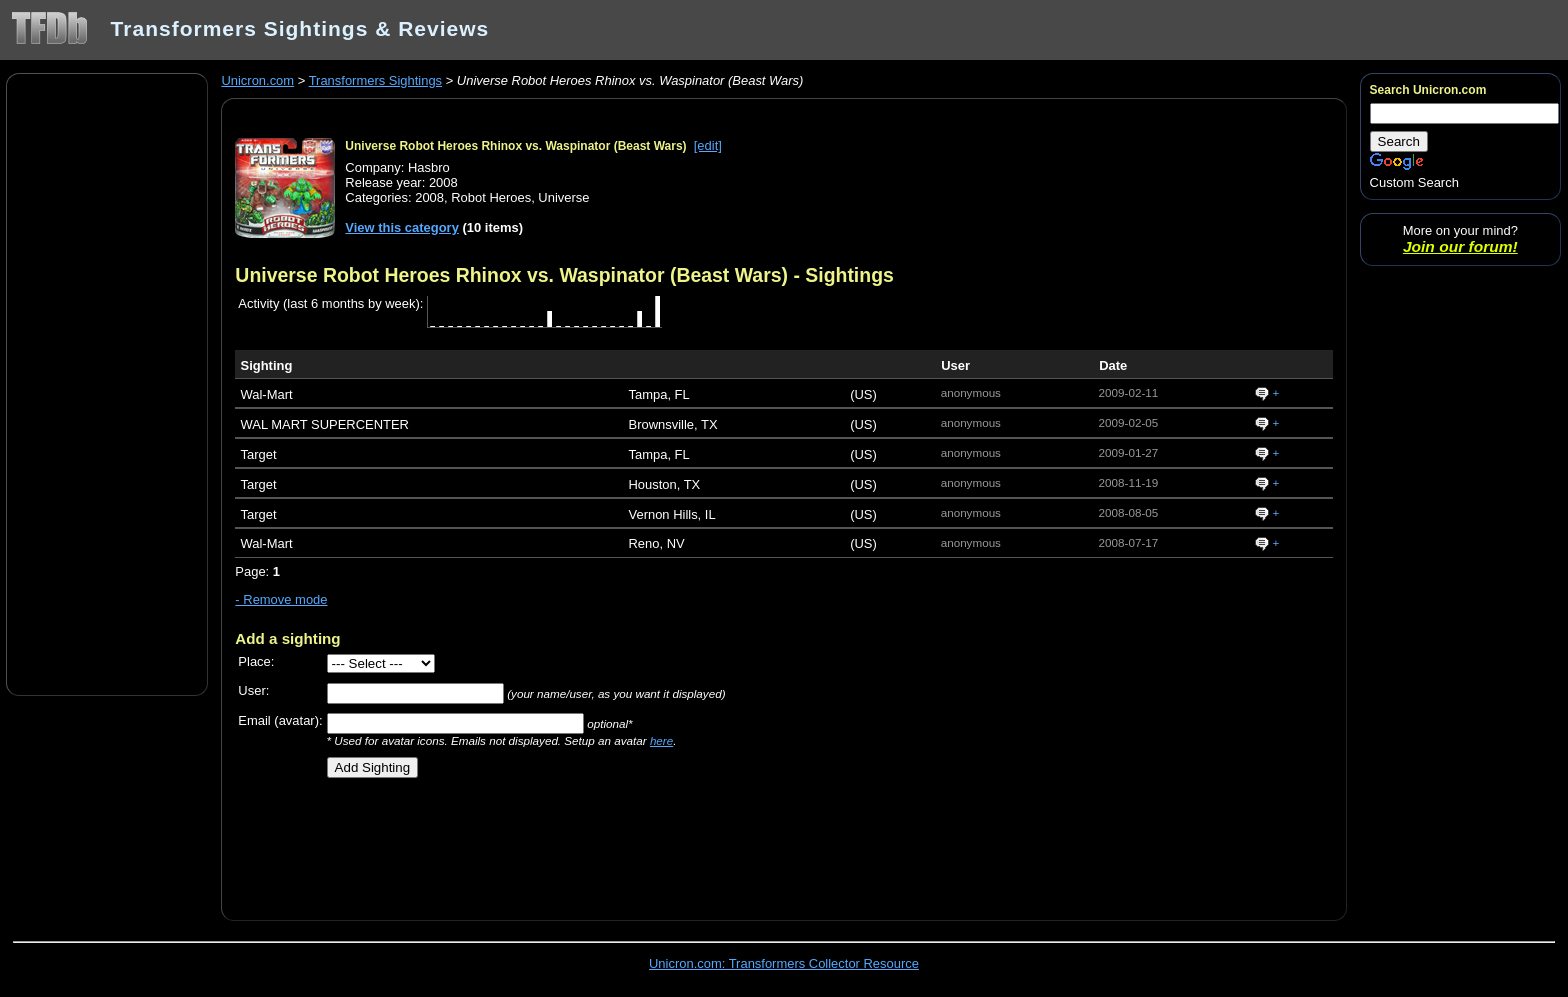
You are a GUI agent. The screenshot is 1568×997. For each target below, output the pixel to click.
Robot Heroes (491, 197)
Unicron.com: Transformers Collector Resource (784, 963)
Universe (563, 197)
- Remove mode (281, 599)
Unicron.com (257, 80)
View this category (402, 227)
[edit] (708, 145)
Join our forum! (1460, 246)
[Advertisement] (107, 383)
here (661, 740)
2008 (429, 197)
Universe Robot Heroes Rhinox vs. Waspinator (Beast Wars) (515, 146)
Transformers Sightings (375, 80)
